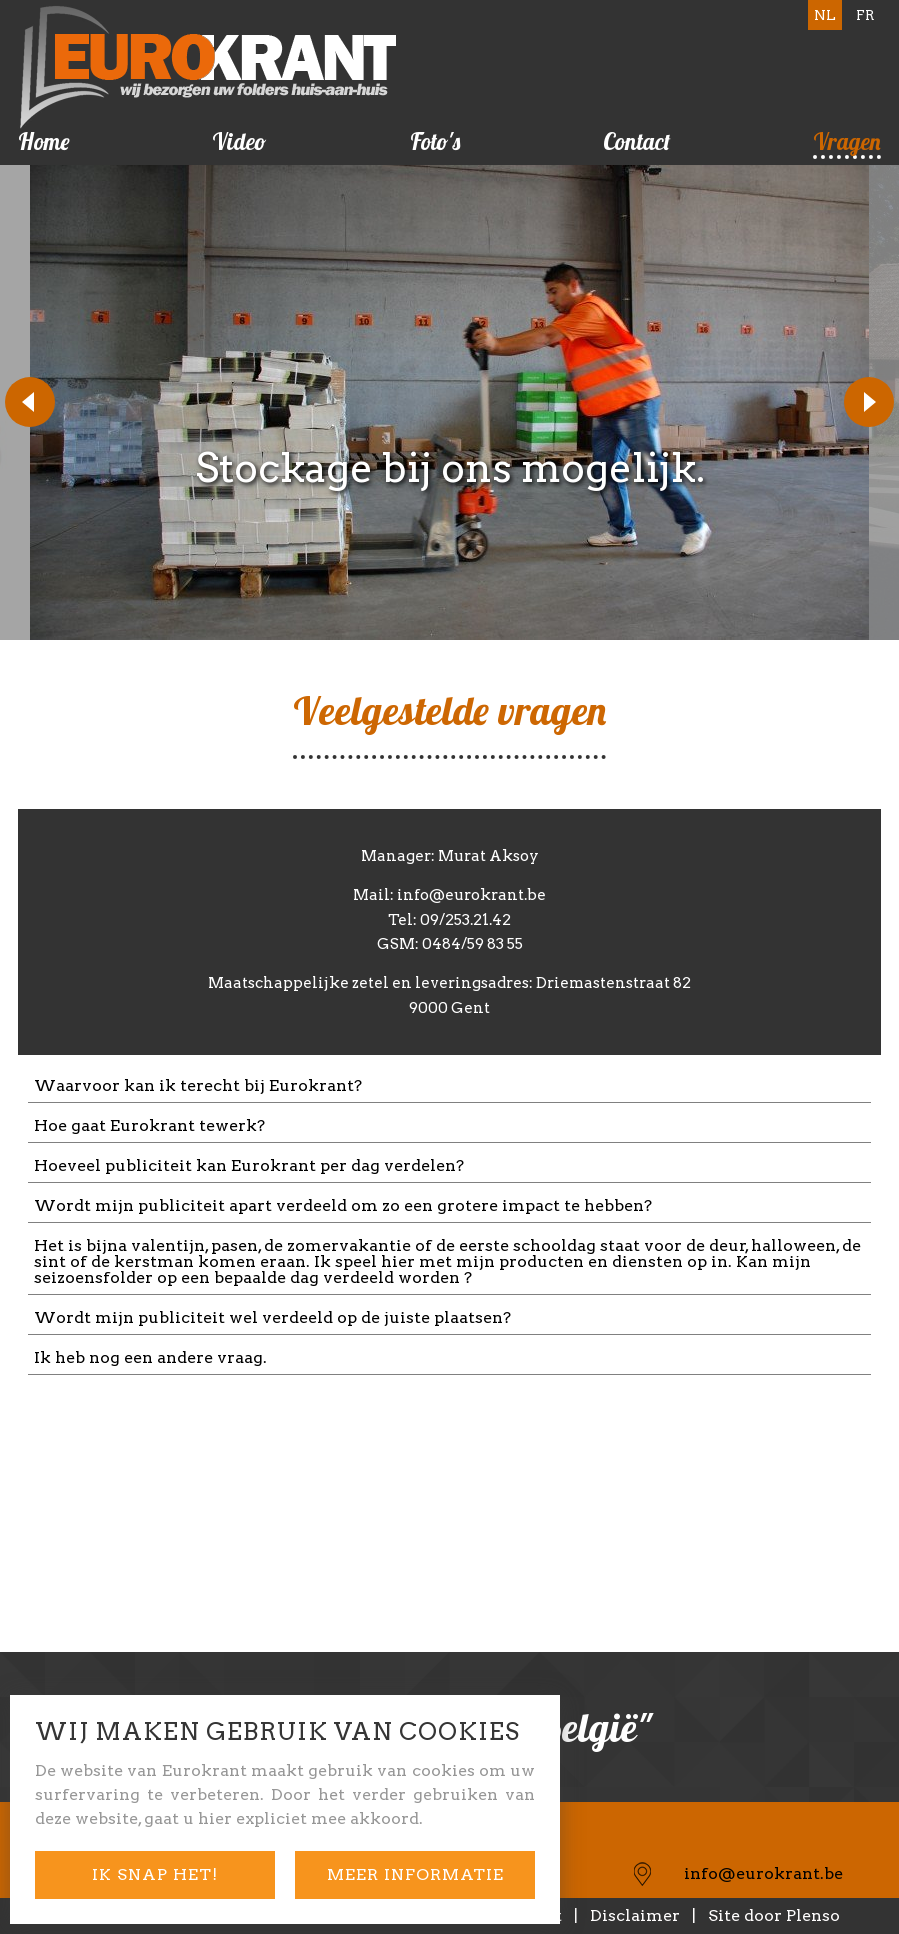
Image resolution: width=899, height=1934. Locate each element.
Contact (636, 141)
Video (239, 141)
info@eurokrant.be (763, 1873)
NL (825, 15)
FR (865, 15)
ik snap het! (155, 1874)
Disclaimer (635, 1915)
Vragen (847, 141)
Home (43, 141)
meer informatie (415, 1874)
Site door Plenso (774, 1915)
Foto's (435, 141)
